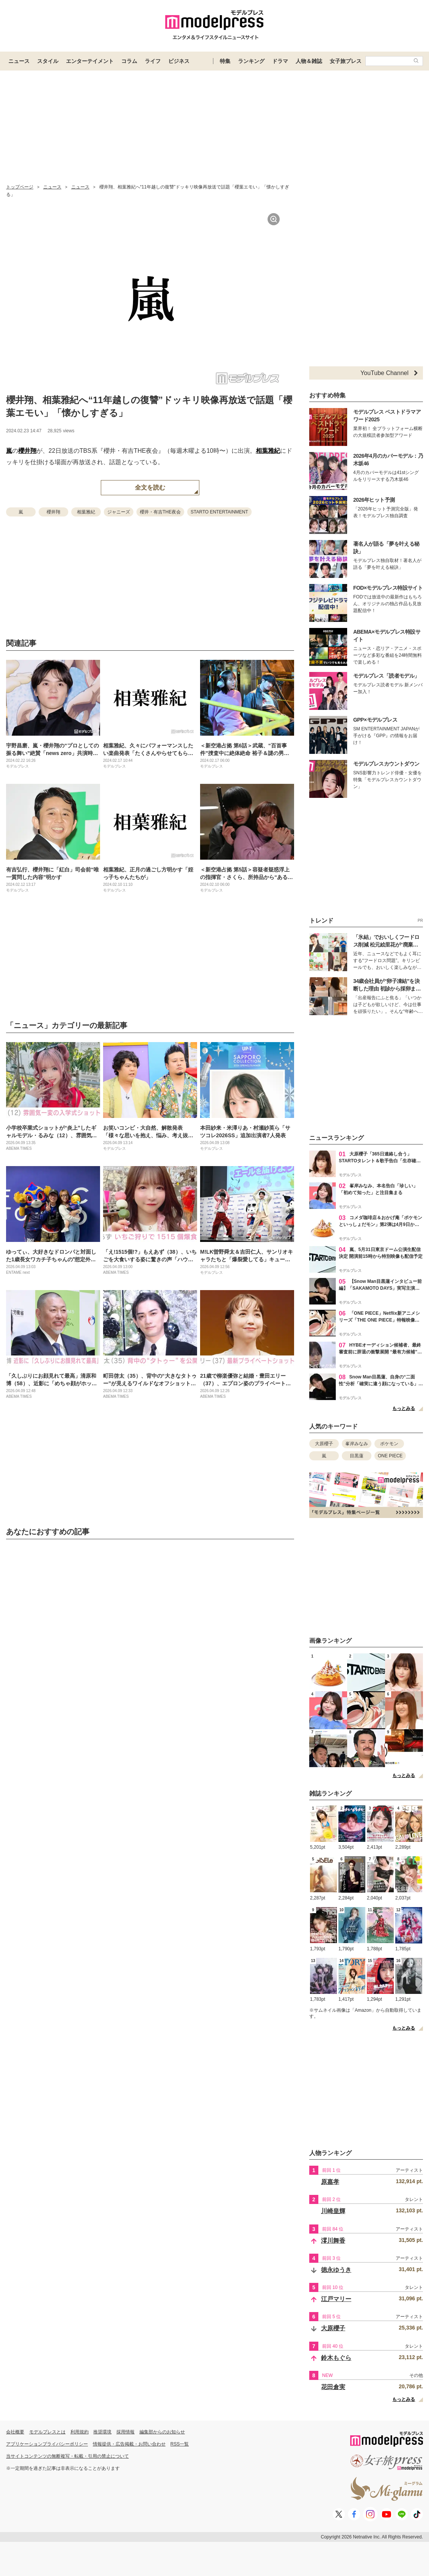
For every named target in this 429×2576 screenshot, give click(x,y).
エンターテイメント (90, 61)
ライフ (153, 61)
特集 (225, 61)
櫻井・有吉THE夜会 (160, 512)
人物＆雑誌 (309, 61)
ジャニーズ (118, 512)
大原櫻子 (324, 1443)
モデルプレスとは (47, 2432)
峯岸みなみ (356, 1443)
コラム (129, 61)
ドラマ (280, 61)
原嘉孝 (330, 2182)
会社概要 (15, 2432)
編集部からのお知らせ (162, 2432)
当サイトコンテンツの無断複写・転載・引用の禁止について (67, 2456)
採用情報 (125, 2432)
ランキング (251, 61)
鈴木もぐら (336, 2358)
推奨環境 (102, 2432)
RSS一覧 (180, 2444)
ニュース (19, 61)
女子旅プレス (346, 61)
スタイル (47, 61)
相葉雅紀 (268, 450)
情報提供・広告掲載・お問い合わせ (129, 2444)
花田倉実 (333, 2387)
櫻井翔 (27, 450)
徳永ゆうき (336, 2270)
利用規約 (79, 2432)
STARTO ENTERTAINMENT (219, 512)
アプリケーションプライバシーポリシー (47, 2444)
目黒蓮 (356, 1455)
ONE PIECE (390, 1455)
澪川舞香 (333, 2240)
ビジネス (178, 61)
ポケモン (389, 1443)
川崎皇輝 (333, 2211)
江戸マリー (336, 2299)
